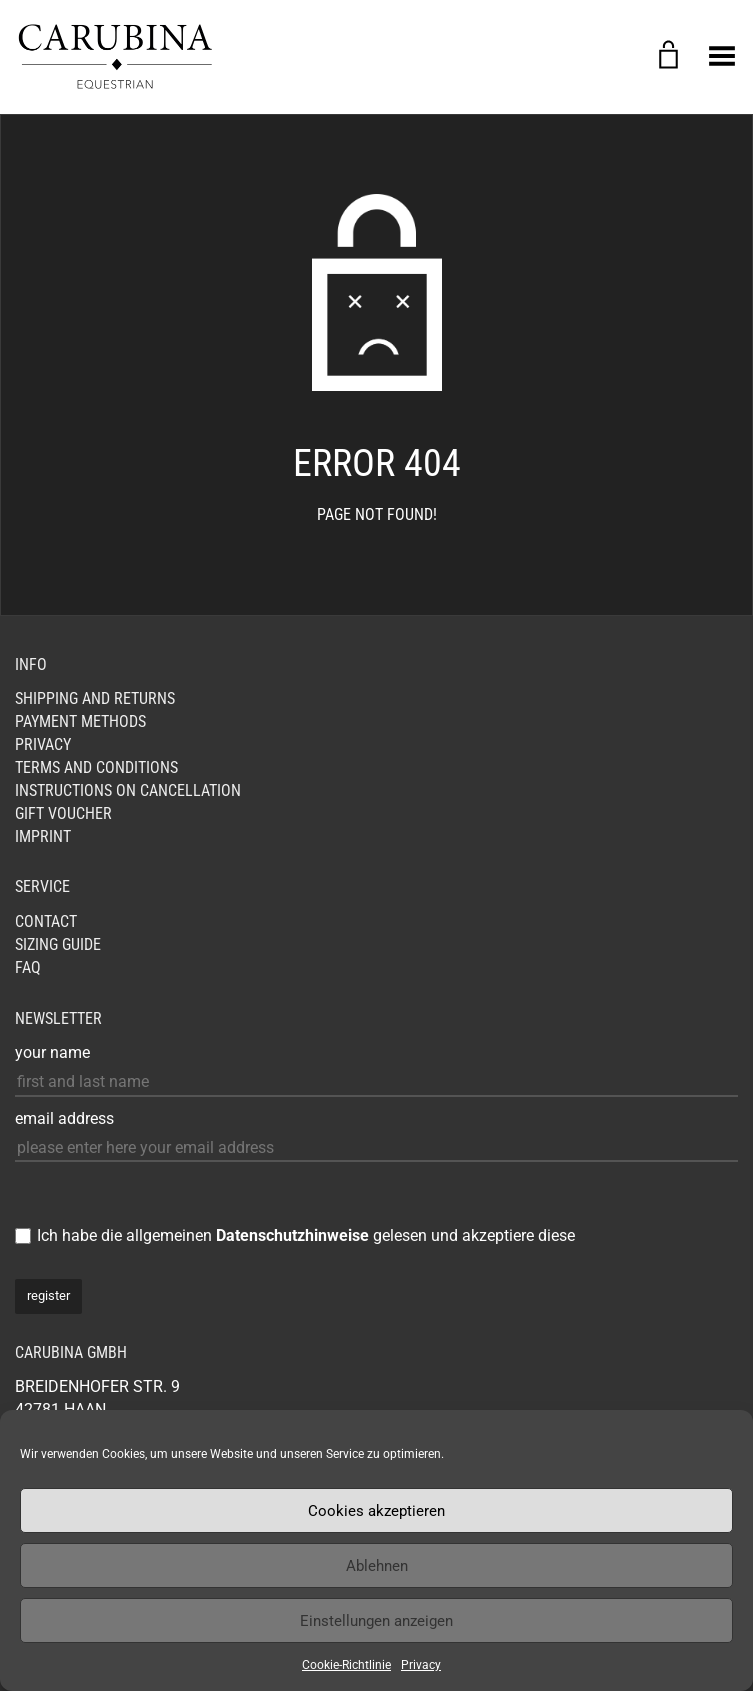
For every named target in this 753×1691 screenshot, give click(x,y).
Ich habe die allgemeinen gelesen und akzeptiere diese (306, 1235)
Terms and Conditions (96, 767)
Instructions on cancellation (128, 790)
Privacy (421, 1665)
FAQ (28, 967)
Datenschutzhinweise (292, 1235)
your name (52, 1052)
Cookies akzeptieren (376, 1511)
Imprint (43, 836)
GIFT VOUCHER (63, 813)
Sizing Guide (58, 944)
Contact (46, 921)
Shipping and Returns (95, 698)
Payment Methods (80, 721)
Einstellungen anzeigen (376, 1621)
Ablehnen (377, 1566)
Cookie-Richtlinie (346, 1665)
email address (64, 1118)
